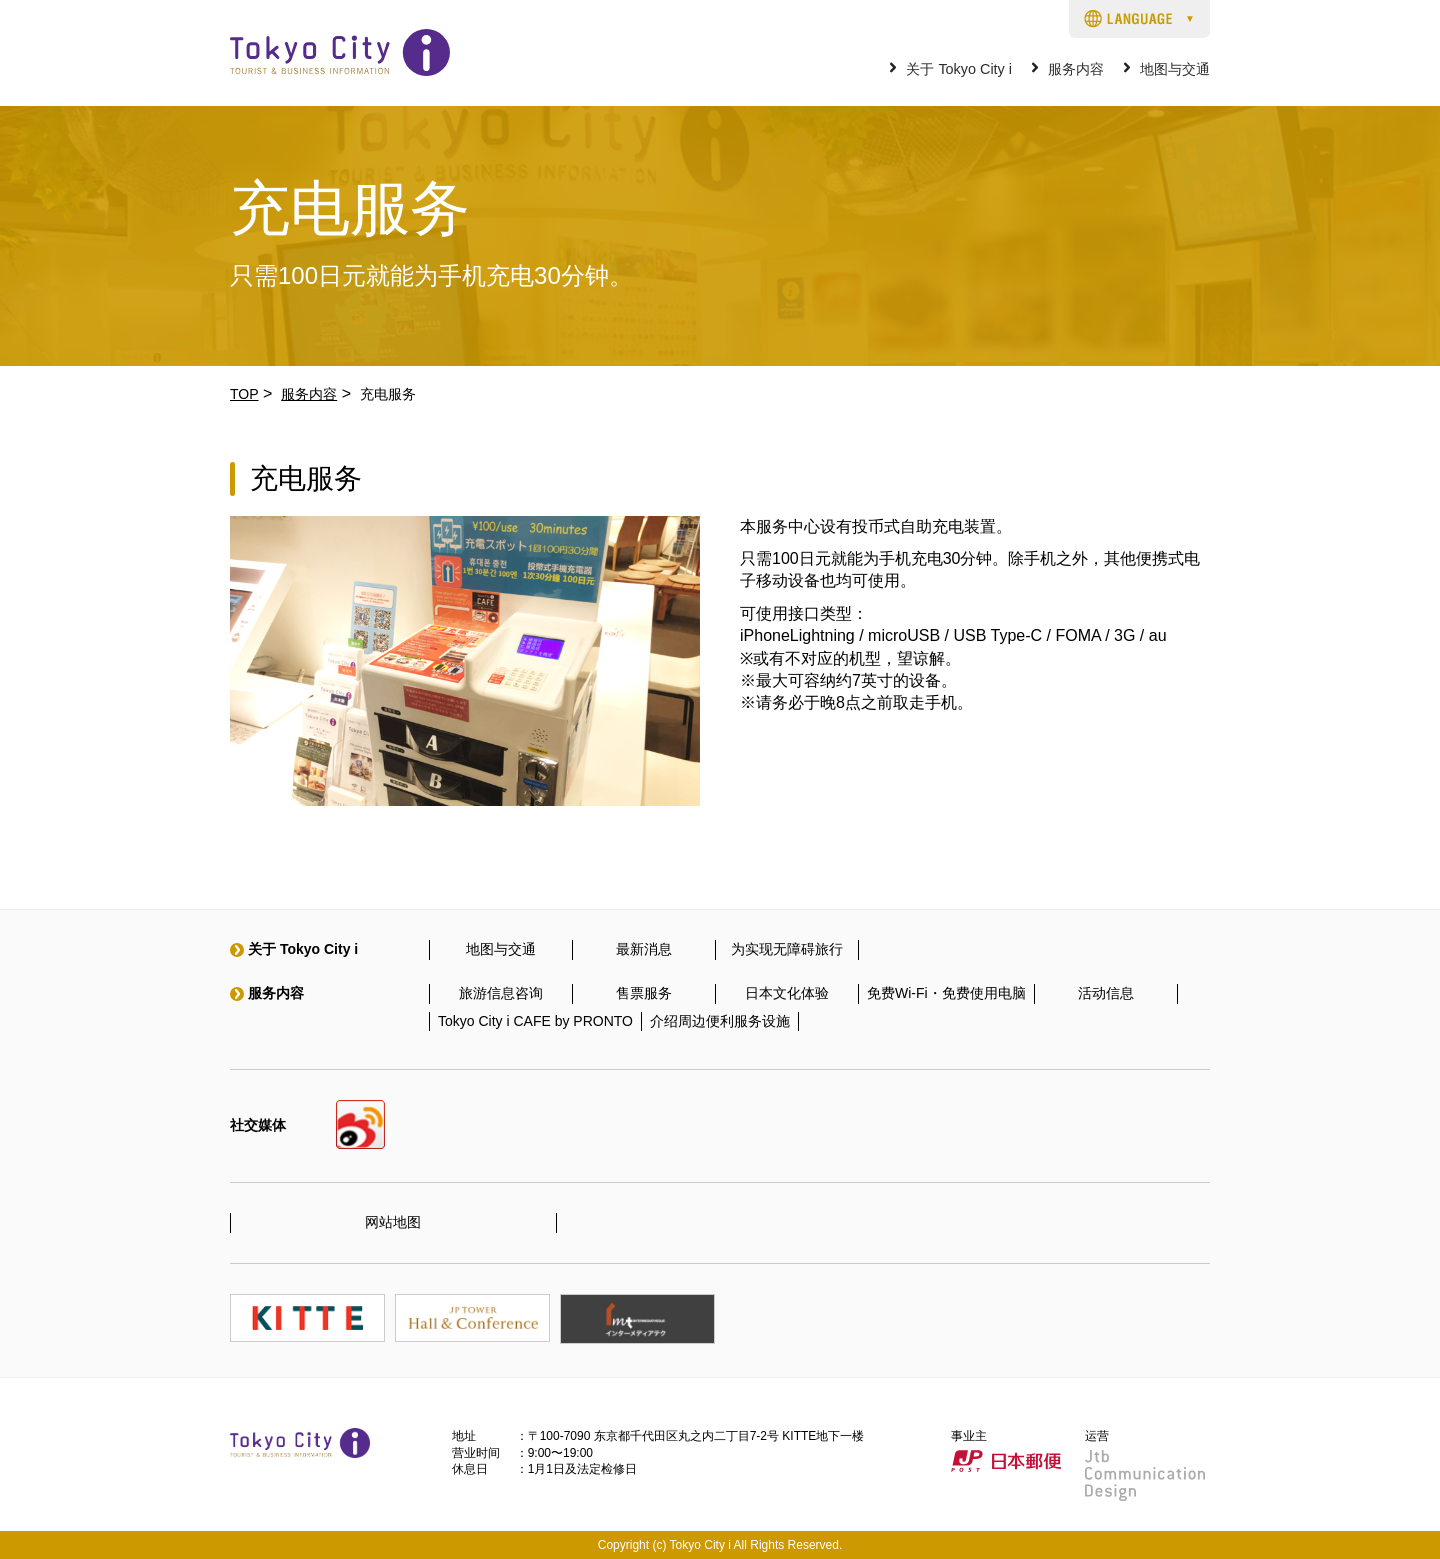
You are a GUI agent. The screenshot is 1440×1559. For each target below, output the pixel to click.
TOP (244, 394)
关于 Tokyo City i (959, 69)
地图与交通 (1175, 69)
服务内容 (1076, 69)
